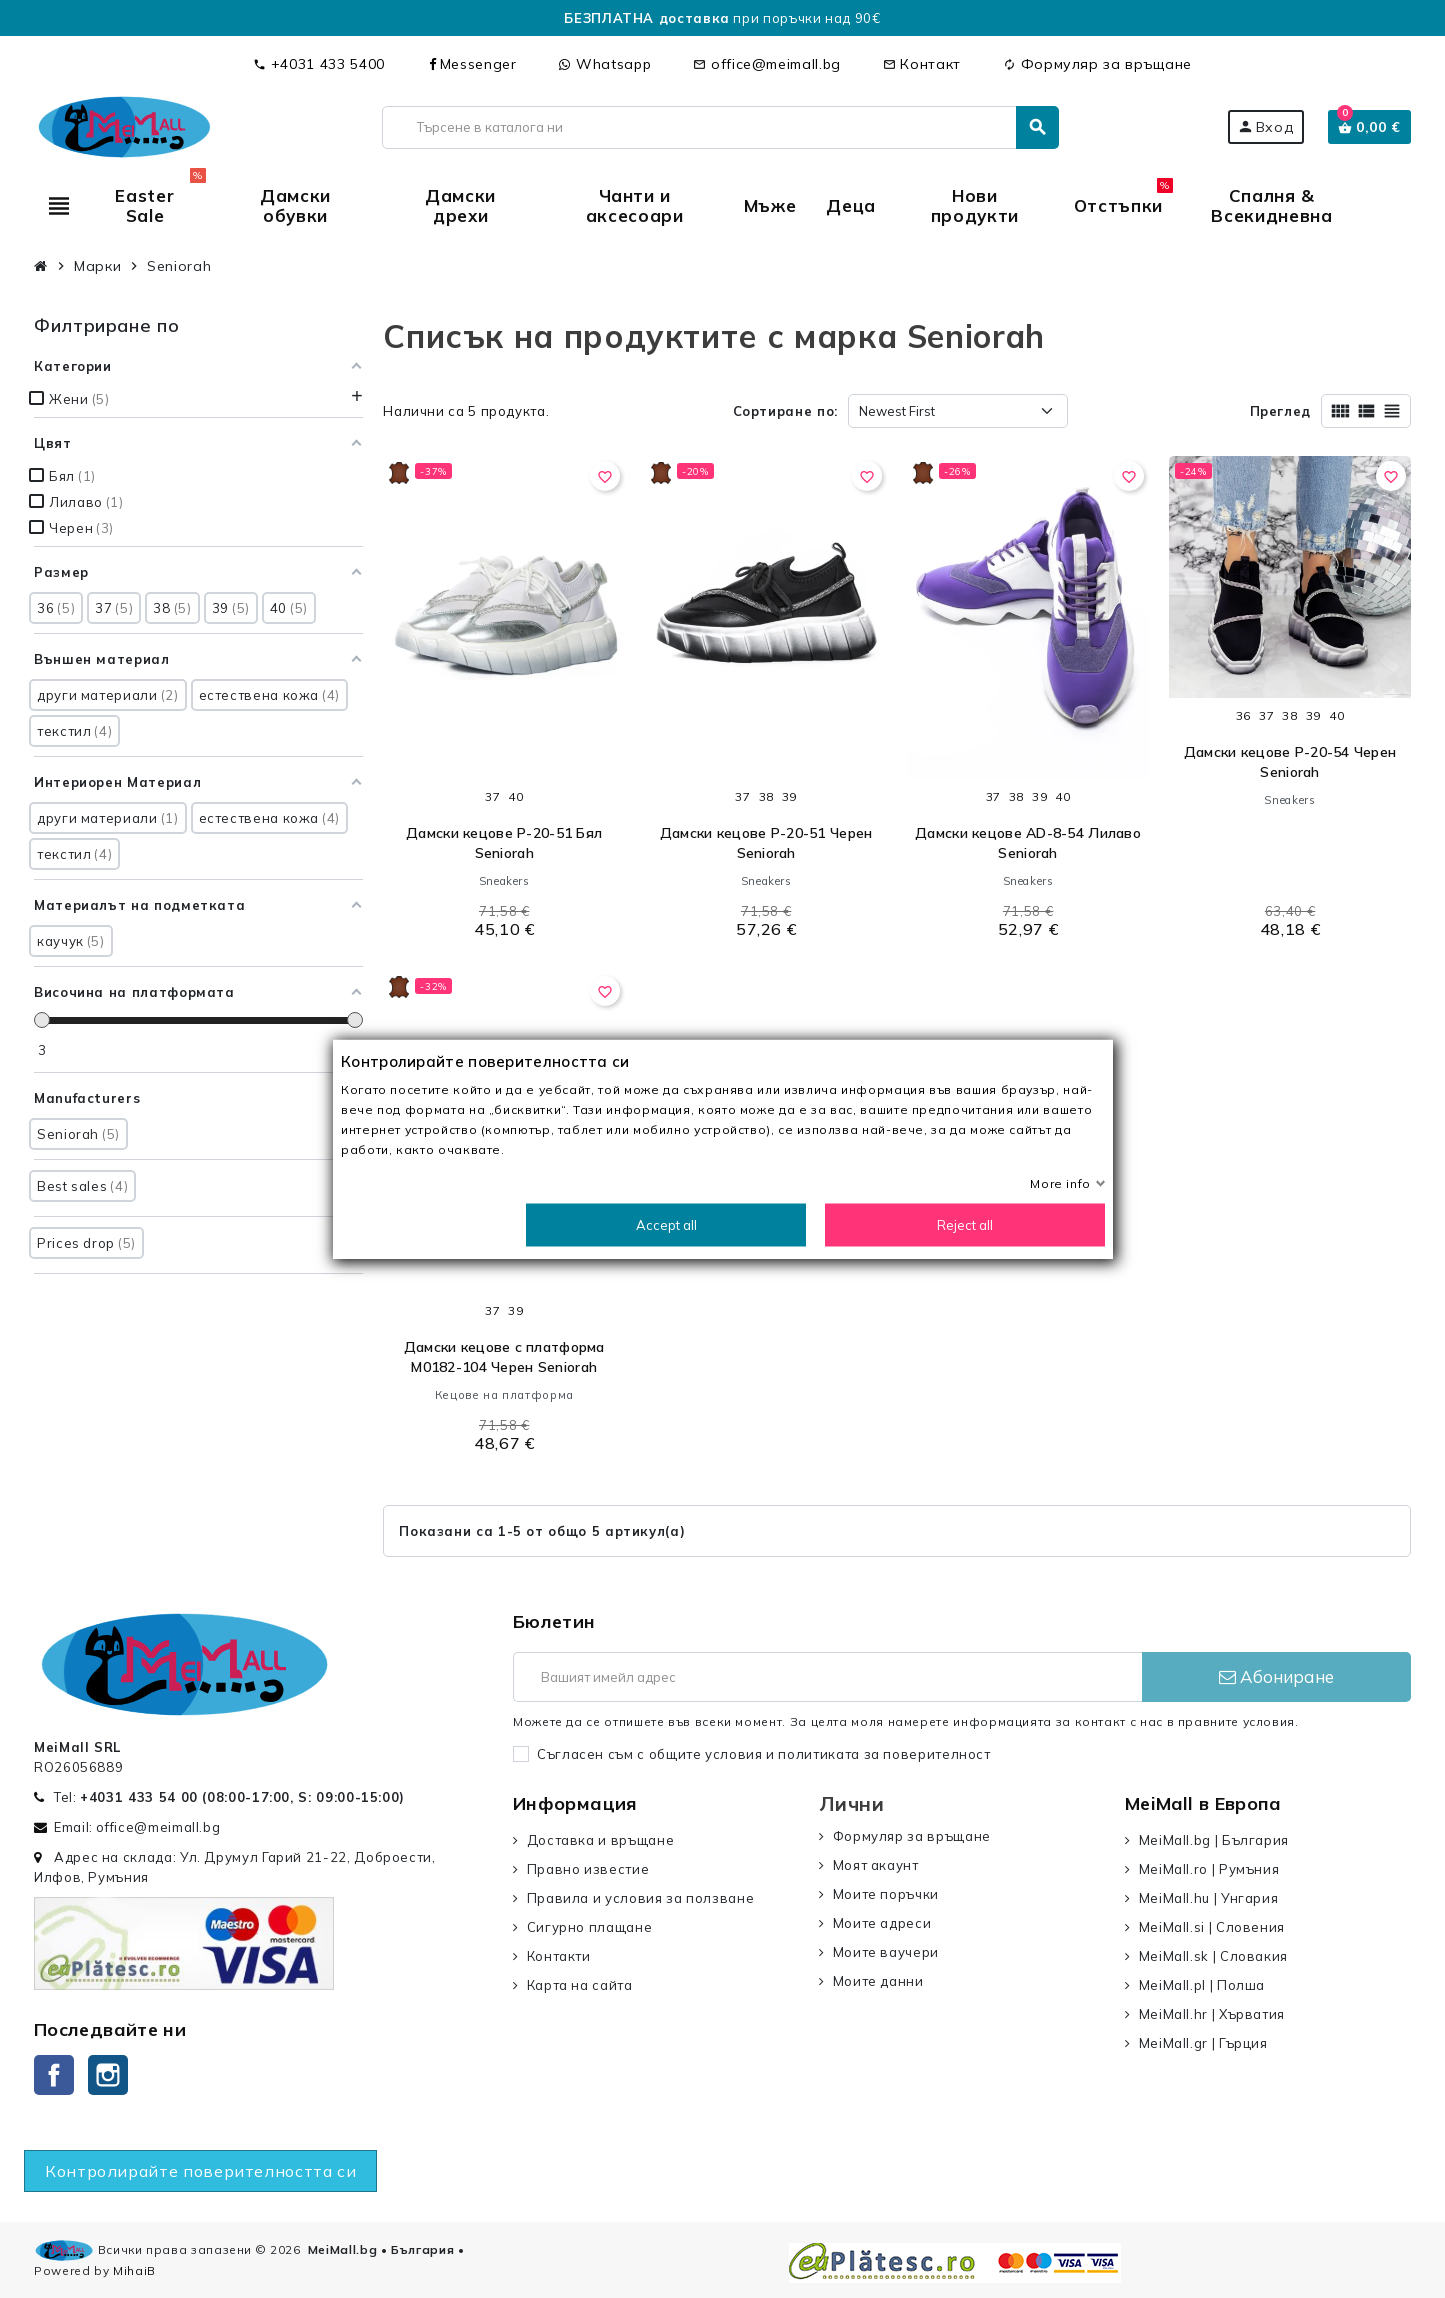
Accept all (665, 1225)
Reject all (965, 1225)
